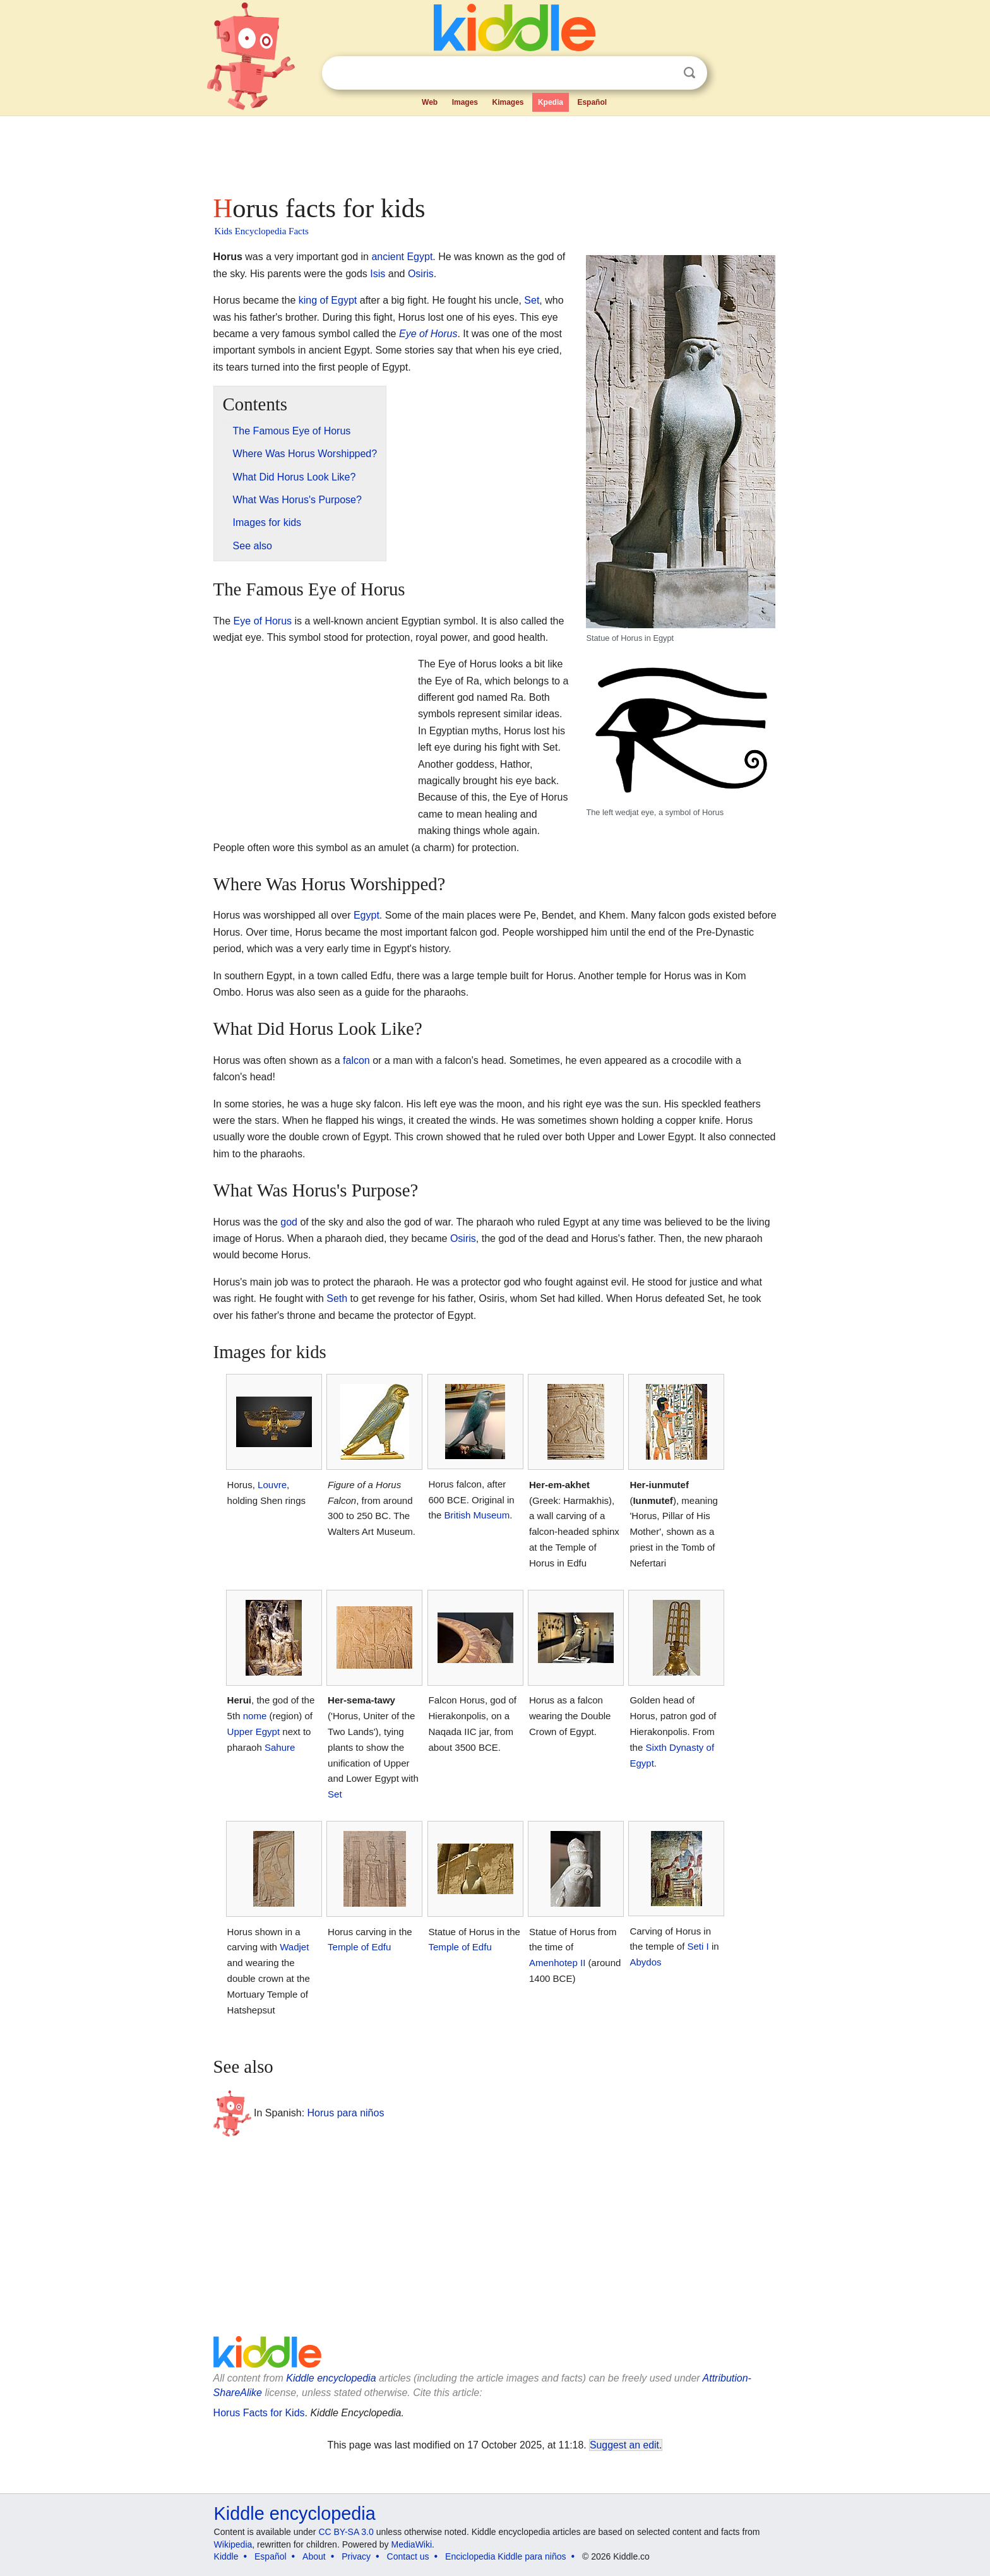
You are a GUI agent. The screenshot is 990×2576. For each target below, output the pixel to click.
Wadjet (294, 1946)
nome (255, 1715)
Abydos (645, 1962)
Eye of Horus (428, 333)
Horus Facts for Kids (259, 2412)
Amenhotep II (557, 1962)
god (288, 1222)
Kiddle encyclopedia (331, 2378)
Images (465, 102)
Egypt (366, 915)
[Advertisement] (494, 151)
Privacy (356, 2556)
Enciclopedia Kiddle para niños (505, 2556)
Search (689, 73)
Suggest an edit (624, 2445)
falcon (356, 1060)
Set (531, 300)
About (314, 2556)
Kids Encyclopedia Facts (262, 231)
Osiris (421, 273)
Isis (377, 273)
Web (430, 102)
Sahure (280, 1747)
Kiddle (226, 2556)
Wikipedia (233, 2544)
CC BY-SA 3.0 (345, 2532)
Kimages (507, 102)
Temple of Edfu (359, 1946)
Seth (336, 1298)
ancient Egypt (401, 256)
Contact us (408, 2556)
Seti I (697, 1946)
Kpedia (550, 102)
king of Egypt (328, 300)
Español (592, 102)
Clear (663, 73)
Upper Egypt (253, 1731)
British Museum (477, 1515)
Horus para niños (346, 2113)
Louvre (272, 1484)
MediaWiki (411, 2544)
